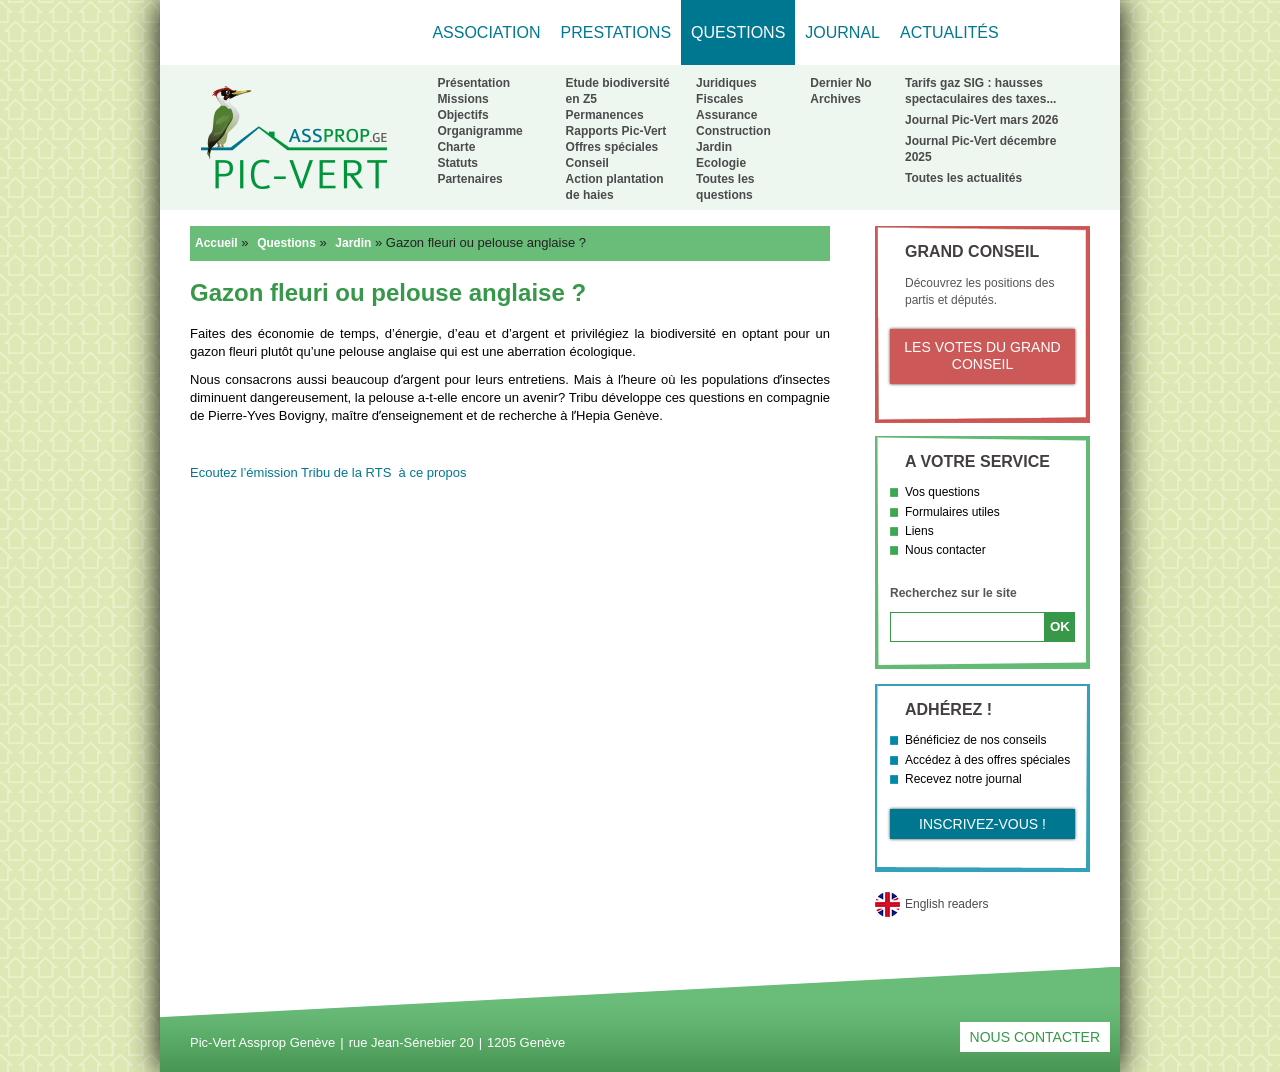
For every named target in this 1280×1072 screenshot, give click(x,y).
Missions (462, 99)
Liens (919, 531)
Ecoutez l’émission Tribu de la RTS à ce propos (328, 472)
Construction (733, 131)
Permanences (605, 115)
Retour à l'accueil (293, 137)
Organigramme (479, 131)
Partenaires (469, 179)
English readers (946, 904)
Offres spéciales (612, 147)
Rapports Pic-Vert (616, 131)
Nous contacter (945, 550)
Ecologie (721, 163)
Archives (835, 99)
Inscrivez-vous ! (982, 824)
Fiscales (719, 99)
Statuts (457, 163)
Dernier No (840, 83)
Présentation (473, 83)
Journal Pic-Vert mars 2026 (981, 120)
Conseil (587, 163)
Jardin (714, 147)
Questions (286, 243)
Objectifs (462, 115)
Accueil (216, 243)
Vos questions (942, 492)
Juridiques (726, 83)
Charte (456, 147)
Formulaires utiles (952, 512)
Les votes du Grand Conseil (982, 356)
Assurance (726, 115)
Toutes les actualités (963, 178)
